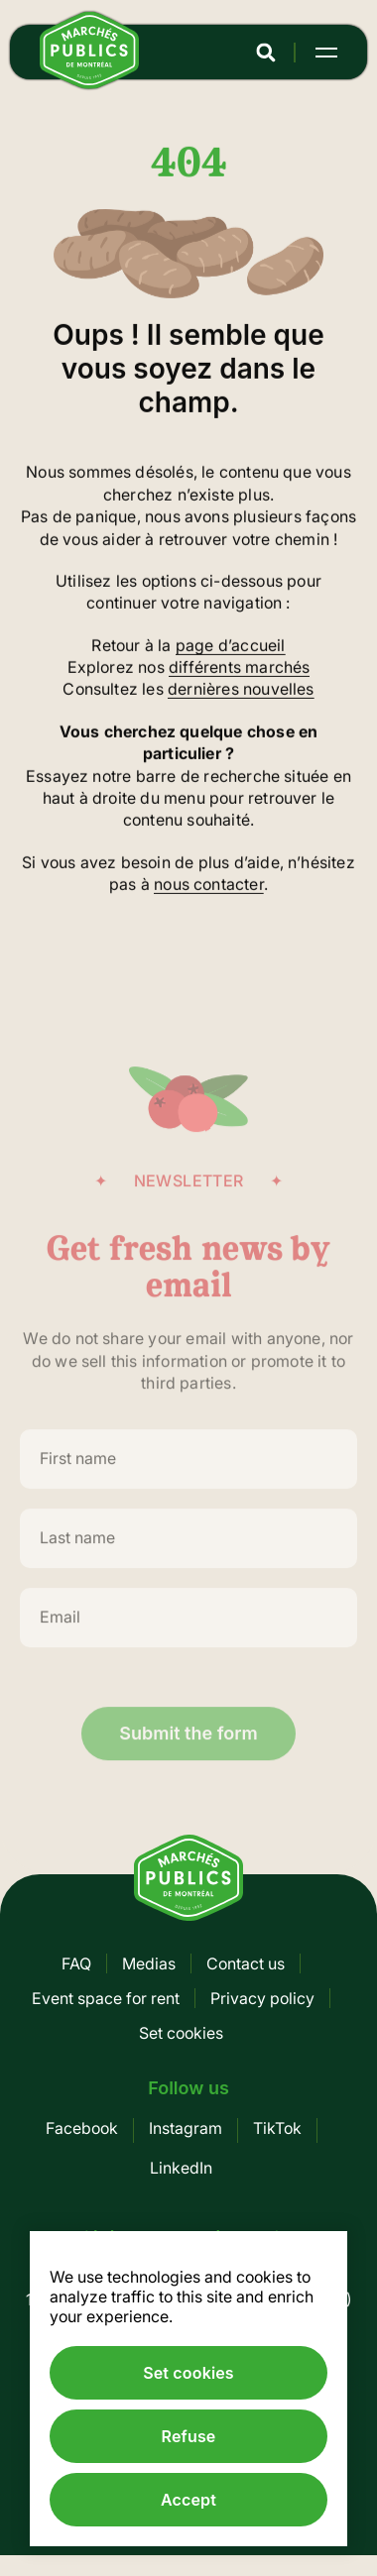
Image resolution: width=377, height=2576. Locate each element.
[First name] (188, 1471)
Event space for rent (106, 1998)
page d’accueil (231, 646)
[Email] (188, 1629)
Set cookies (181, 2033)
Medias (149, 1963)
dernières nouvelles (241, 691)
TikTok (277, 2128)
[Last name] (188, 1550)
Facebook (82, 2128)
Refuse (189, 2436)
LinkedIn (181, 2168)
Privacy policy (262, 1998)
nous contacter (209, 886)
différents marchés (239, 668)
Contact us (245, 1963)
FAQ (76, 1963)
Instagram (185, 2128)
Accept (188, 2500)
